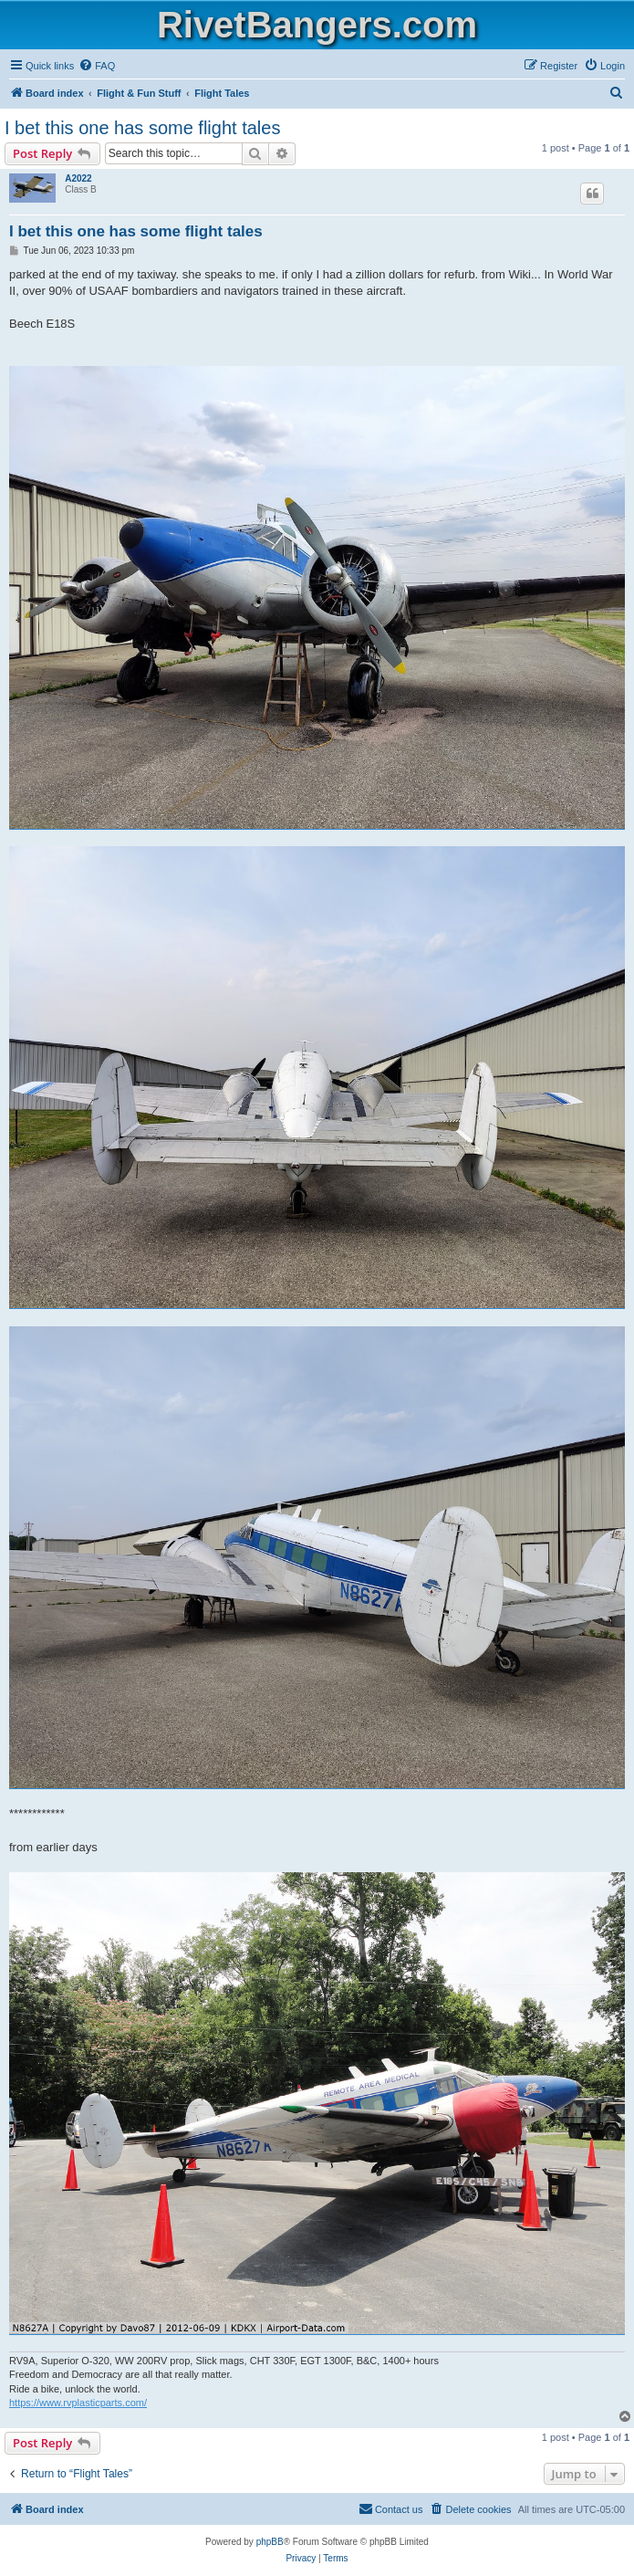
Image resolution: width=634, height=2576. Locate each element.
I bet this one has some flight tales (142, 128)
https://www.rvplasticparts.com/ (78, 2402)
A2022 (78, 178)
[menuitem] (96, 66)
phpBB (270, 2542)
